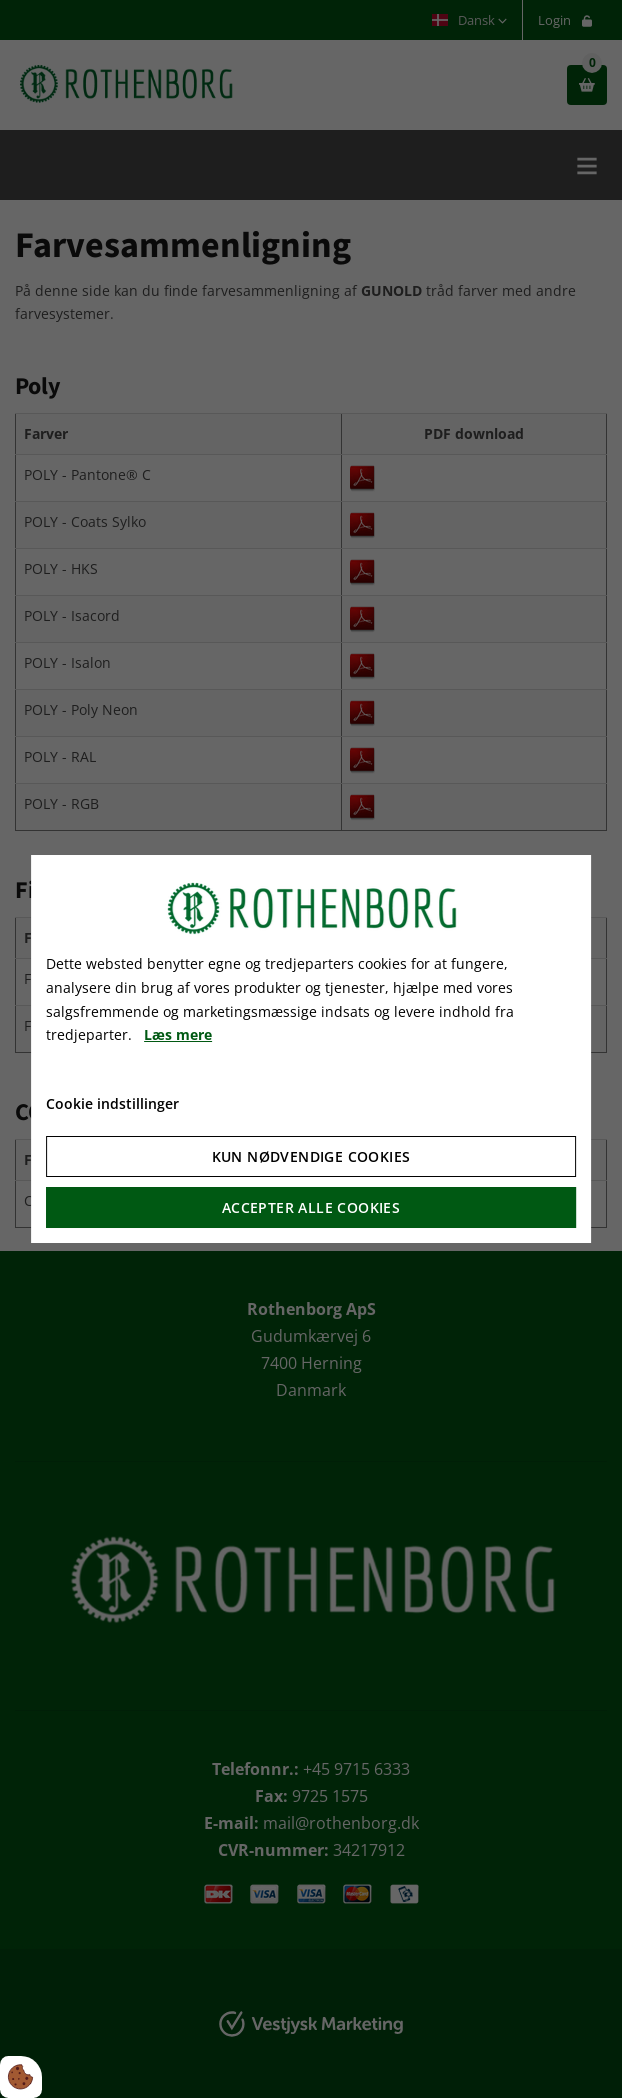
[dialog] (311, 1049)
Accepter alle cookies (311, 1207)
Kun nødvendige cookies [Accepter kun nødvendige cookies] (311, 1156)
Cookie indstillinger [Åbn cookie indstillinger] (112, 1103)
